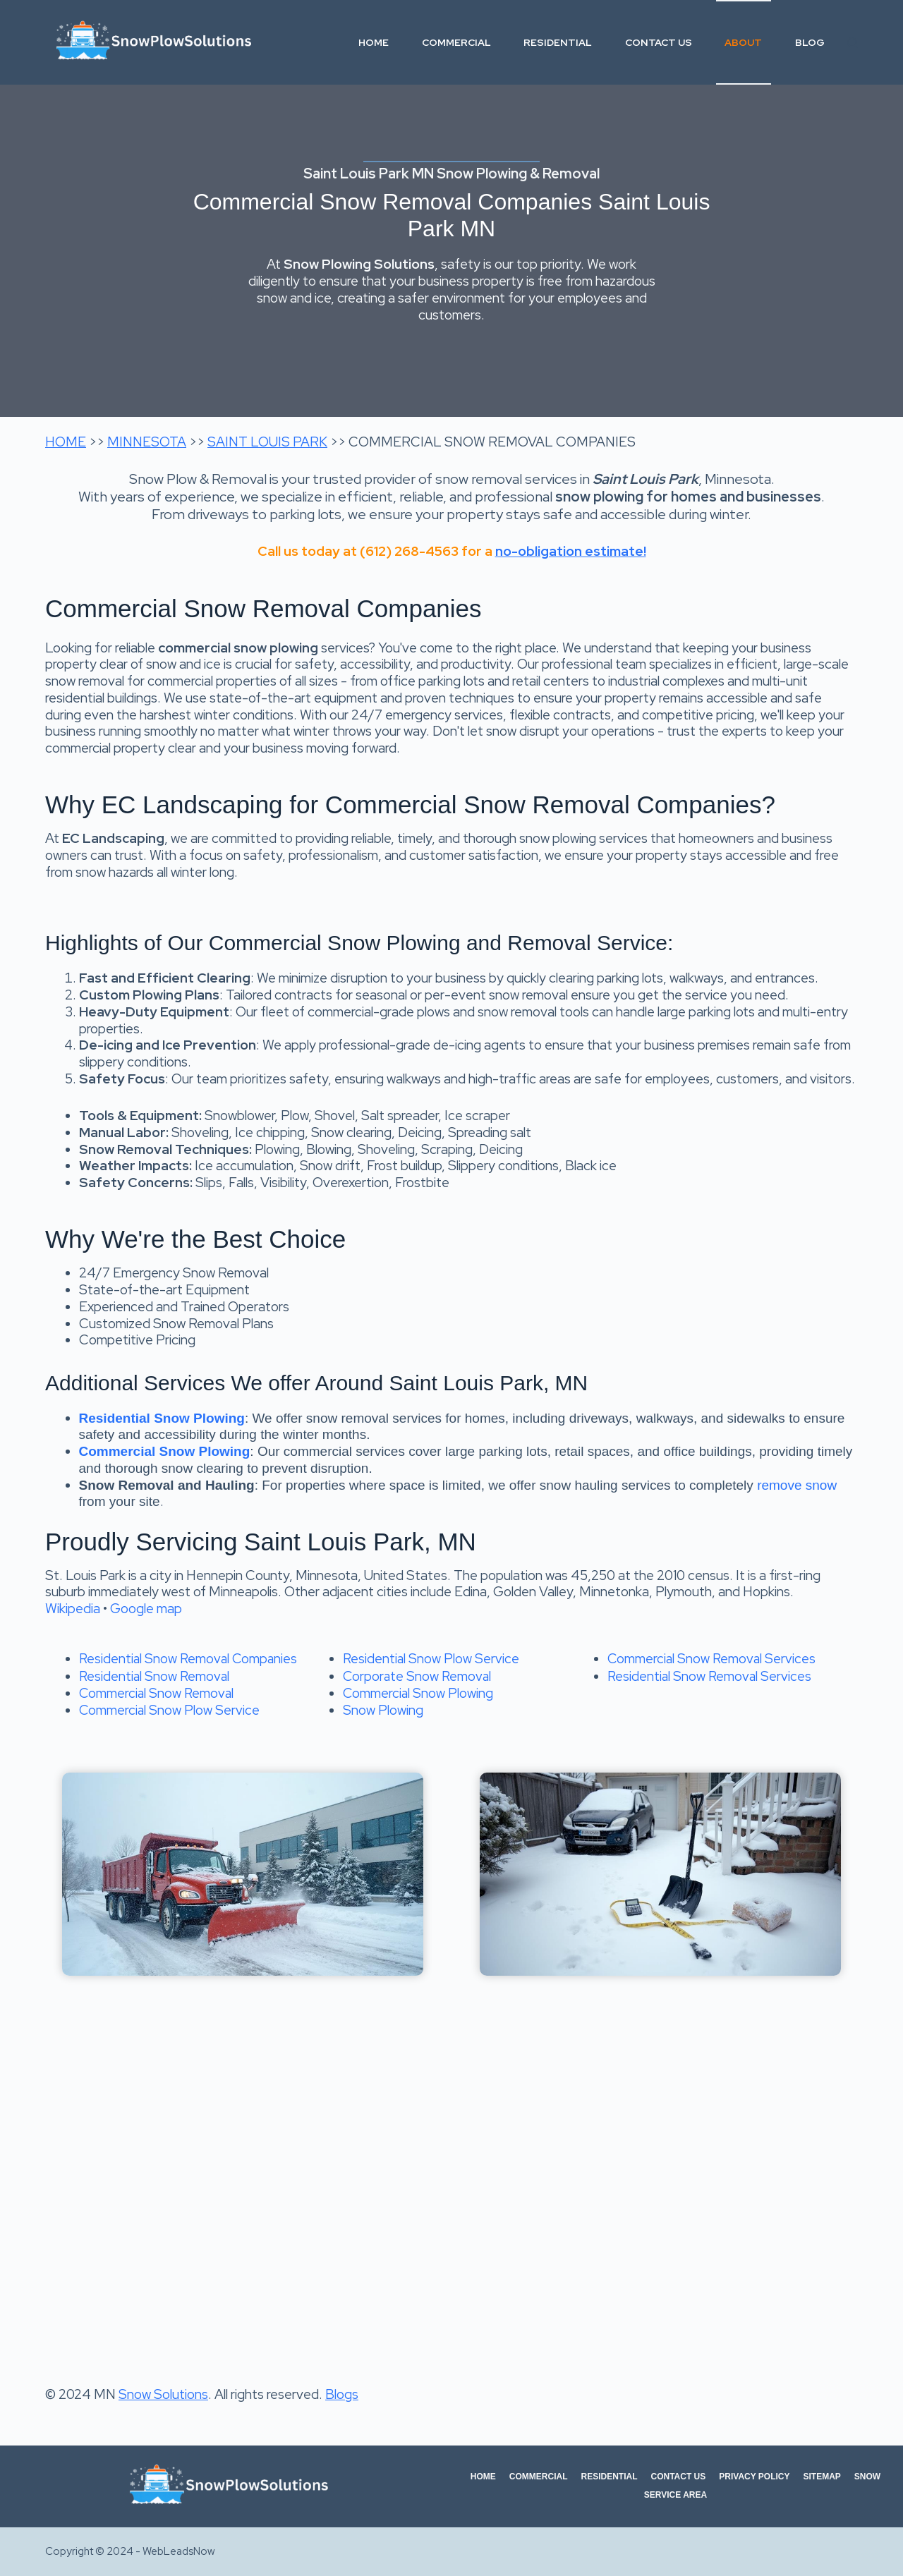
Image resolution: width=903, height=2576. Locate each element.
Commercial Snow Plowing (418, 1693)
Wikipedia (72, 1608)
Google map (146, 1608)
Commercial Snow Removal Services (711, 1658)
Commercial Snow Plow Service (169, 1710)
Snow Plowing (383, 1710)
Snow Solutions (163, 2394)
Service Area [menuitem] (675, 2495)
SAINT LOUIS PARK (267, 442)
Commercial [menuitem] (456, 42)
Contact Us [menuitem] (658, 42)
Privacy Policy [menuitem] (754, 2476)
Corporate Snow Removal (417, 1676)
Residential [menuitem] (557, 42)
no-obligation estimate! (570, 551)
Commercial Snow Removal (156, 1693)
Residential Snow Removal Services (709, 1676)
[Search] (852, 42)
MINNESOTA (146, 442)
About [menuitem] (743, 42)
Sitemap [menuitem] (822, 2476)
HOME (65, 442)
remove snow (797, 1485)
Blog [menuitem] (810, 42)
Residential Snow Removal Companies (188, 1658)
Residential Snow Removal (154, 1676)
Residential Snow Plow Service (431, 1658)
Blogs (341, 2394)
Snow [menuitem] (867, 2476)
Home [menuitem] (373, 42)
